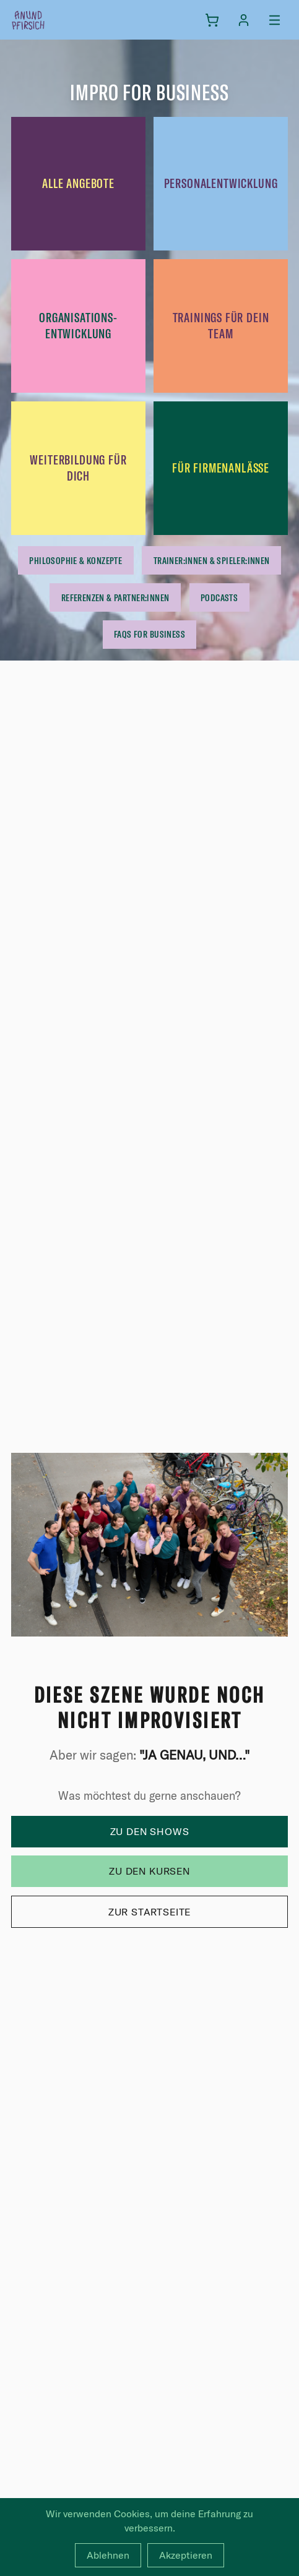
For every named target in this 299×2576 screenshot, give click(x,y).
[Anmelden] (243, 20)
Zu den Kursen (149, 1871)
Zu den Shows (149, 1831)
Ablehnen (108, 2555)
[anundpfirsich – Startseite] (48, 20)
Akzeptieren (185, 2555)
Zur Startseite (149, 1912)
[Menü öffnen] (274, 20)
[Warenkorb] (212, 20)
